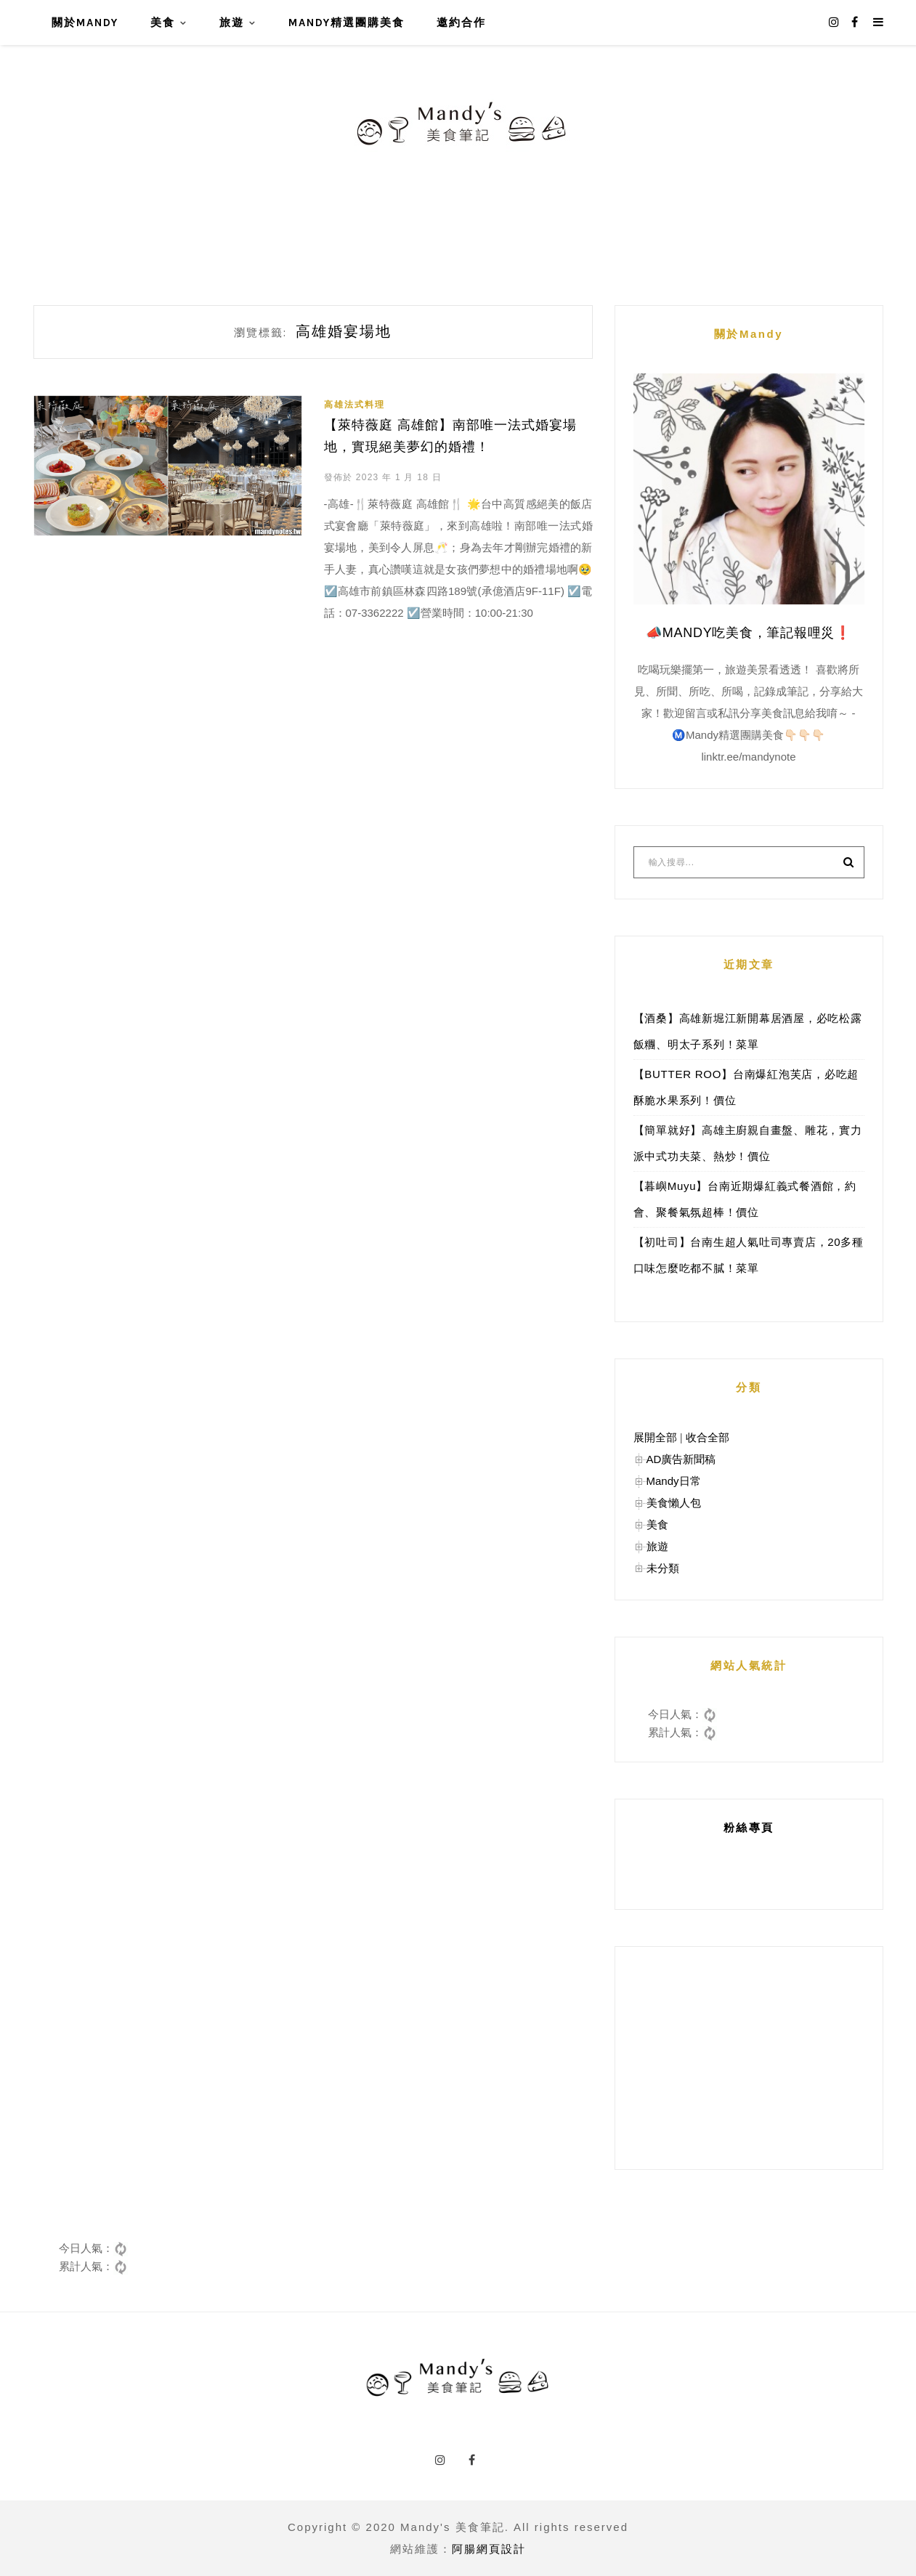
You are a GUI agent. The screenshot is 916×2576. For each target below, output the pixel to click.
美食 (162, 22)
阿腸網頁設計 (489, 2549)
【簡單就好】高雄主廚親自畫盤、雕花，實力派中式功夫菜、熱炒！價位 (747, 1143)
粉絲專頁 (749, 1827)
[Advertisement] (748, 2058)
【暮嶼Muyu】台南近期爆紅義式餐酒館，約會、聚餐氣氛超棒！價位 (744, 1199)
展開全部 (655, 1437)
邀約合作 (461, 22)
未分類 (663, 1568)
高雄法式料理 (354, 405)
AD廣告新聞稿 (681, 1459)
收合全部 (707, 1437)
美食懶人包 (674, 1502)
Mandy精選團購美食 (346, 22)
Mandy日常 (674, 1481)
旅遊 (231, 22)
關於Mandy (85, 22)
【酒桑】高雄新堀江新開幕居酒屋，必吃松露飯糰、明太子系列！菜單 (747, 1031)
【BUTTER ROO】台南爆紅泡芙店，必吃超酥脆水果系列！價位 (746, 1087)
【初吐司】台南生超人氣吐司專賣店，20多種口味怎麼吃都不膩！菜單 (748, 1255)
